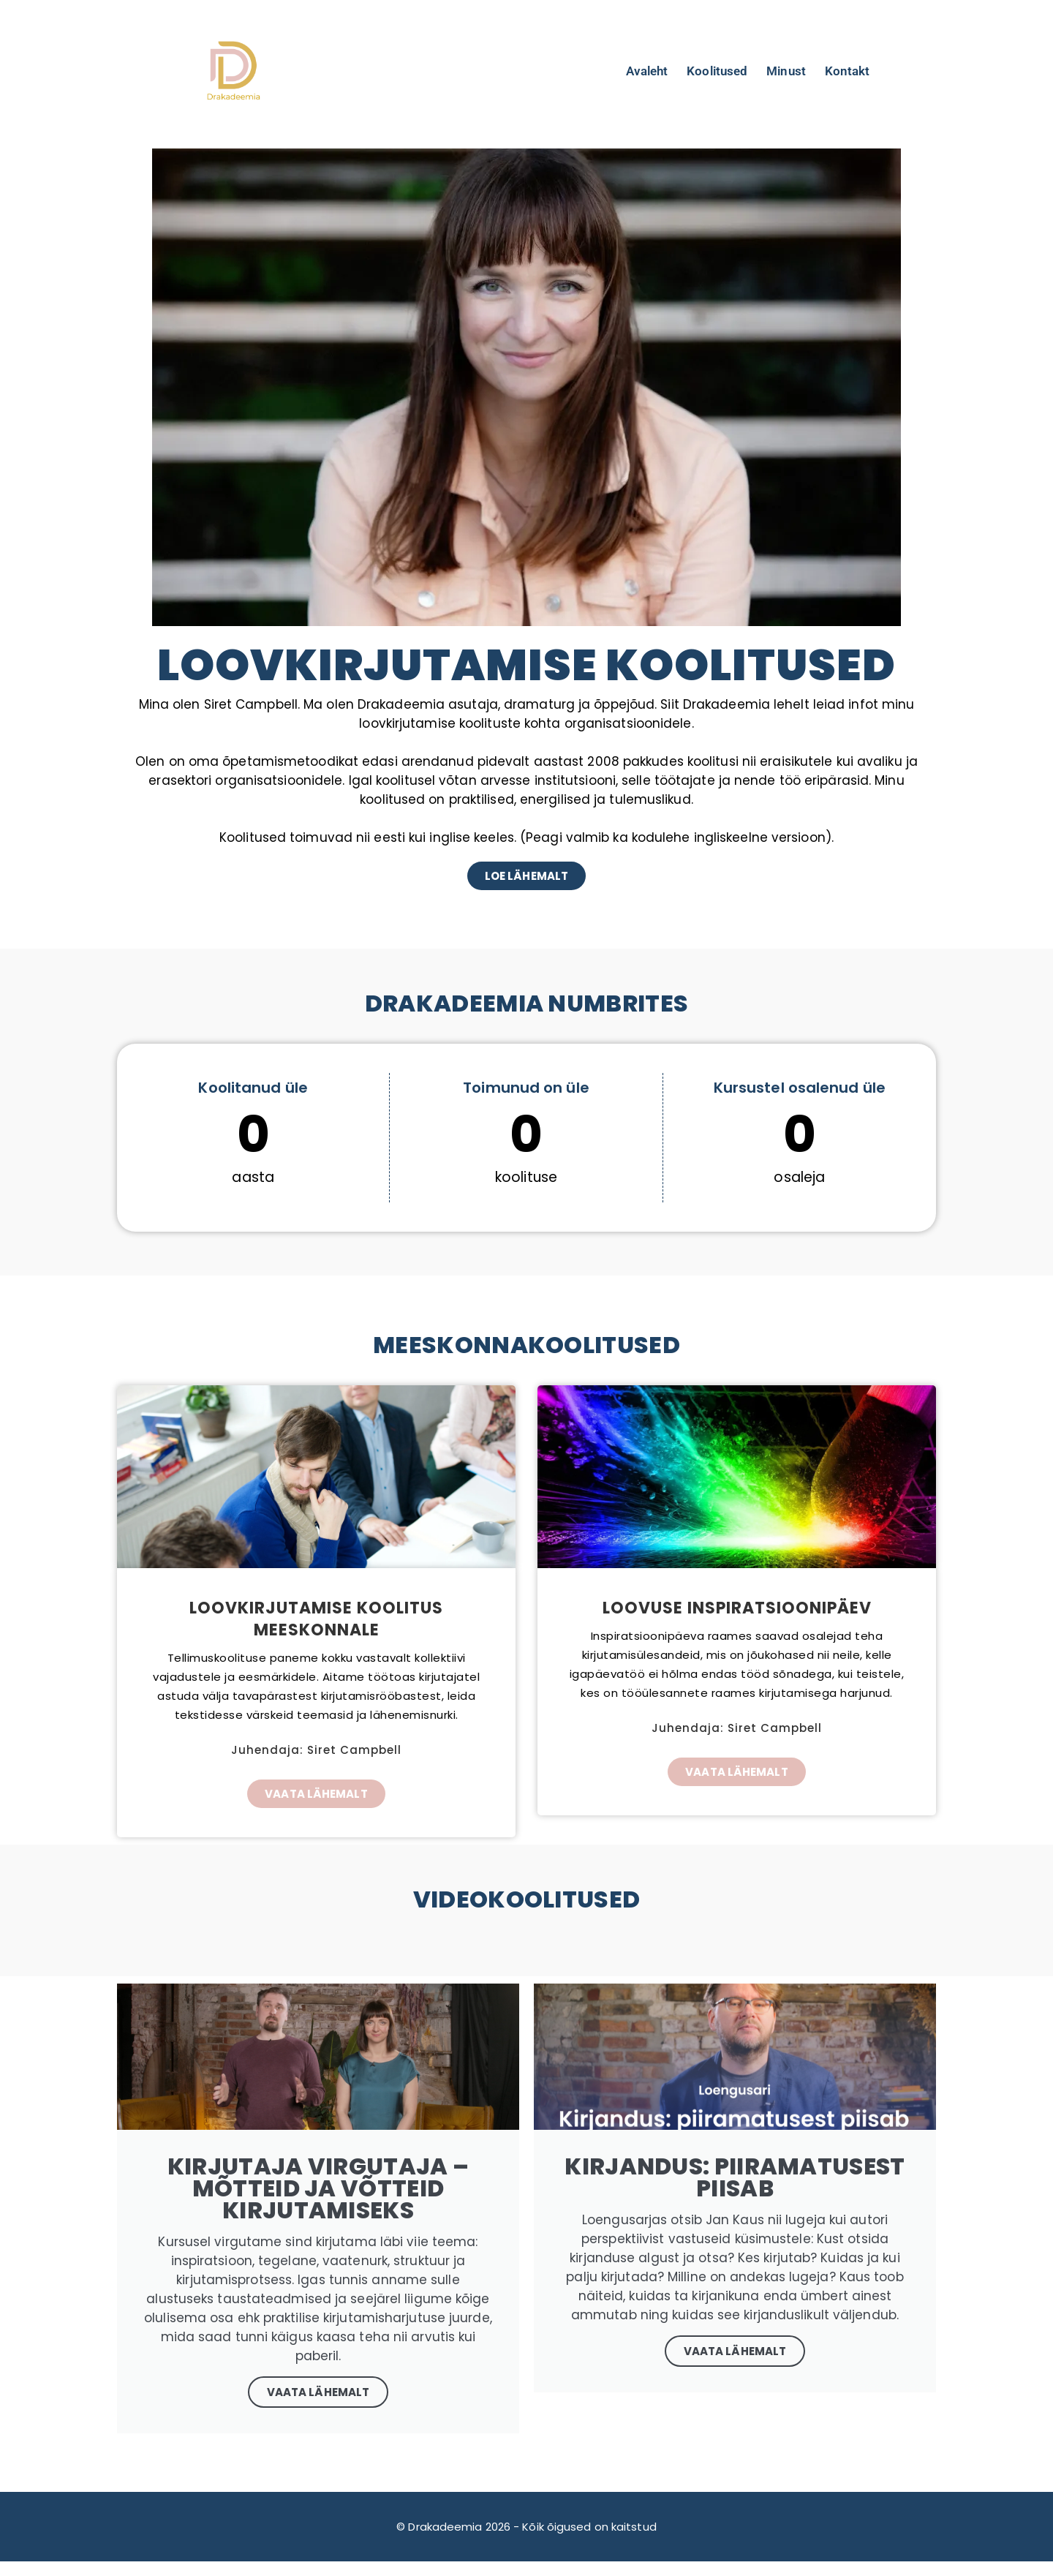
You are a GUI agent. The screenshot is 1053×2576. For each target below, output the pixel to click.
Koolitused (717, 71)
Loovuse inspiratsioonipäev (737, 1608)
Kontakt (847, 71)
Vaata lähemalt (735, 2351)
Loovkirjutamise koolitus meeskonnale (316, 1619)
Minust (786, 71)
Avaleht (647, 71)
